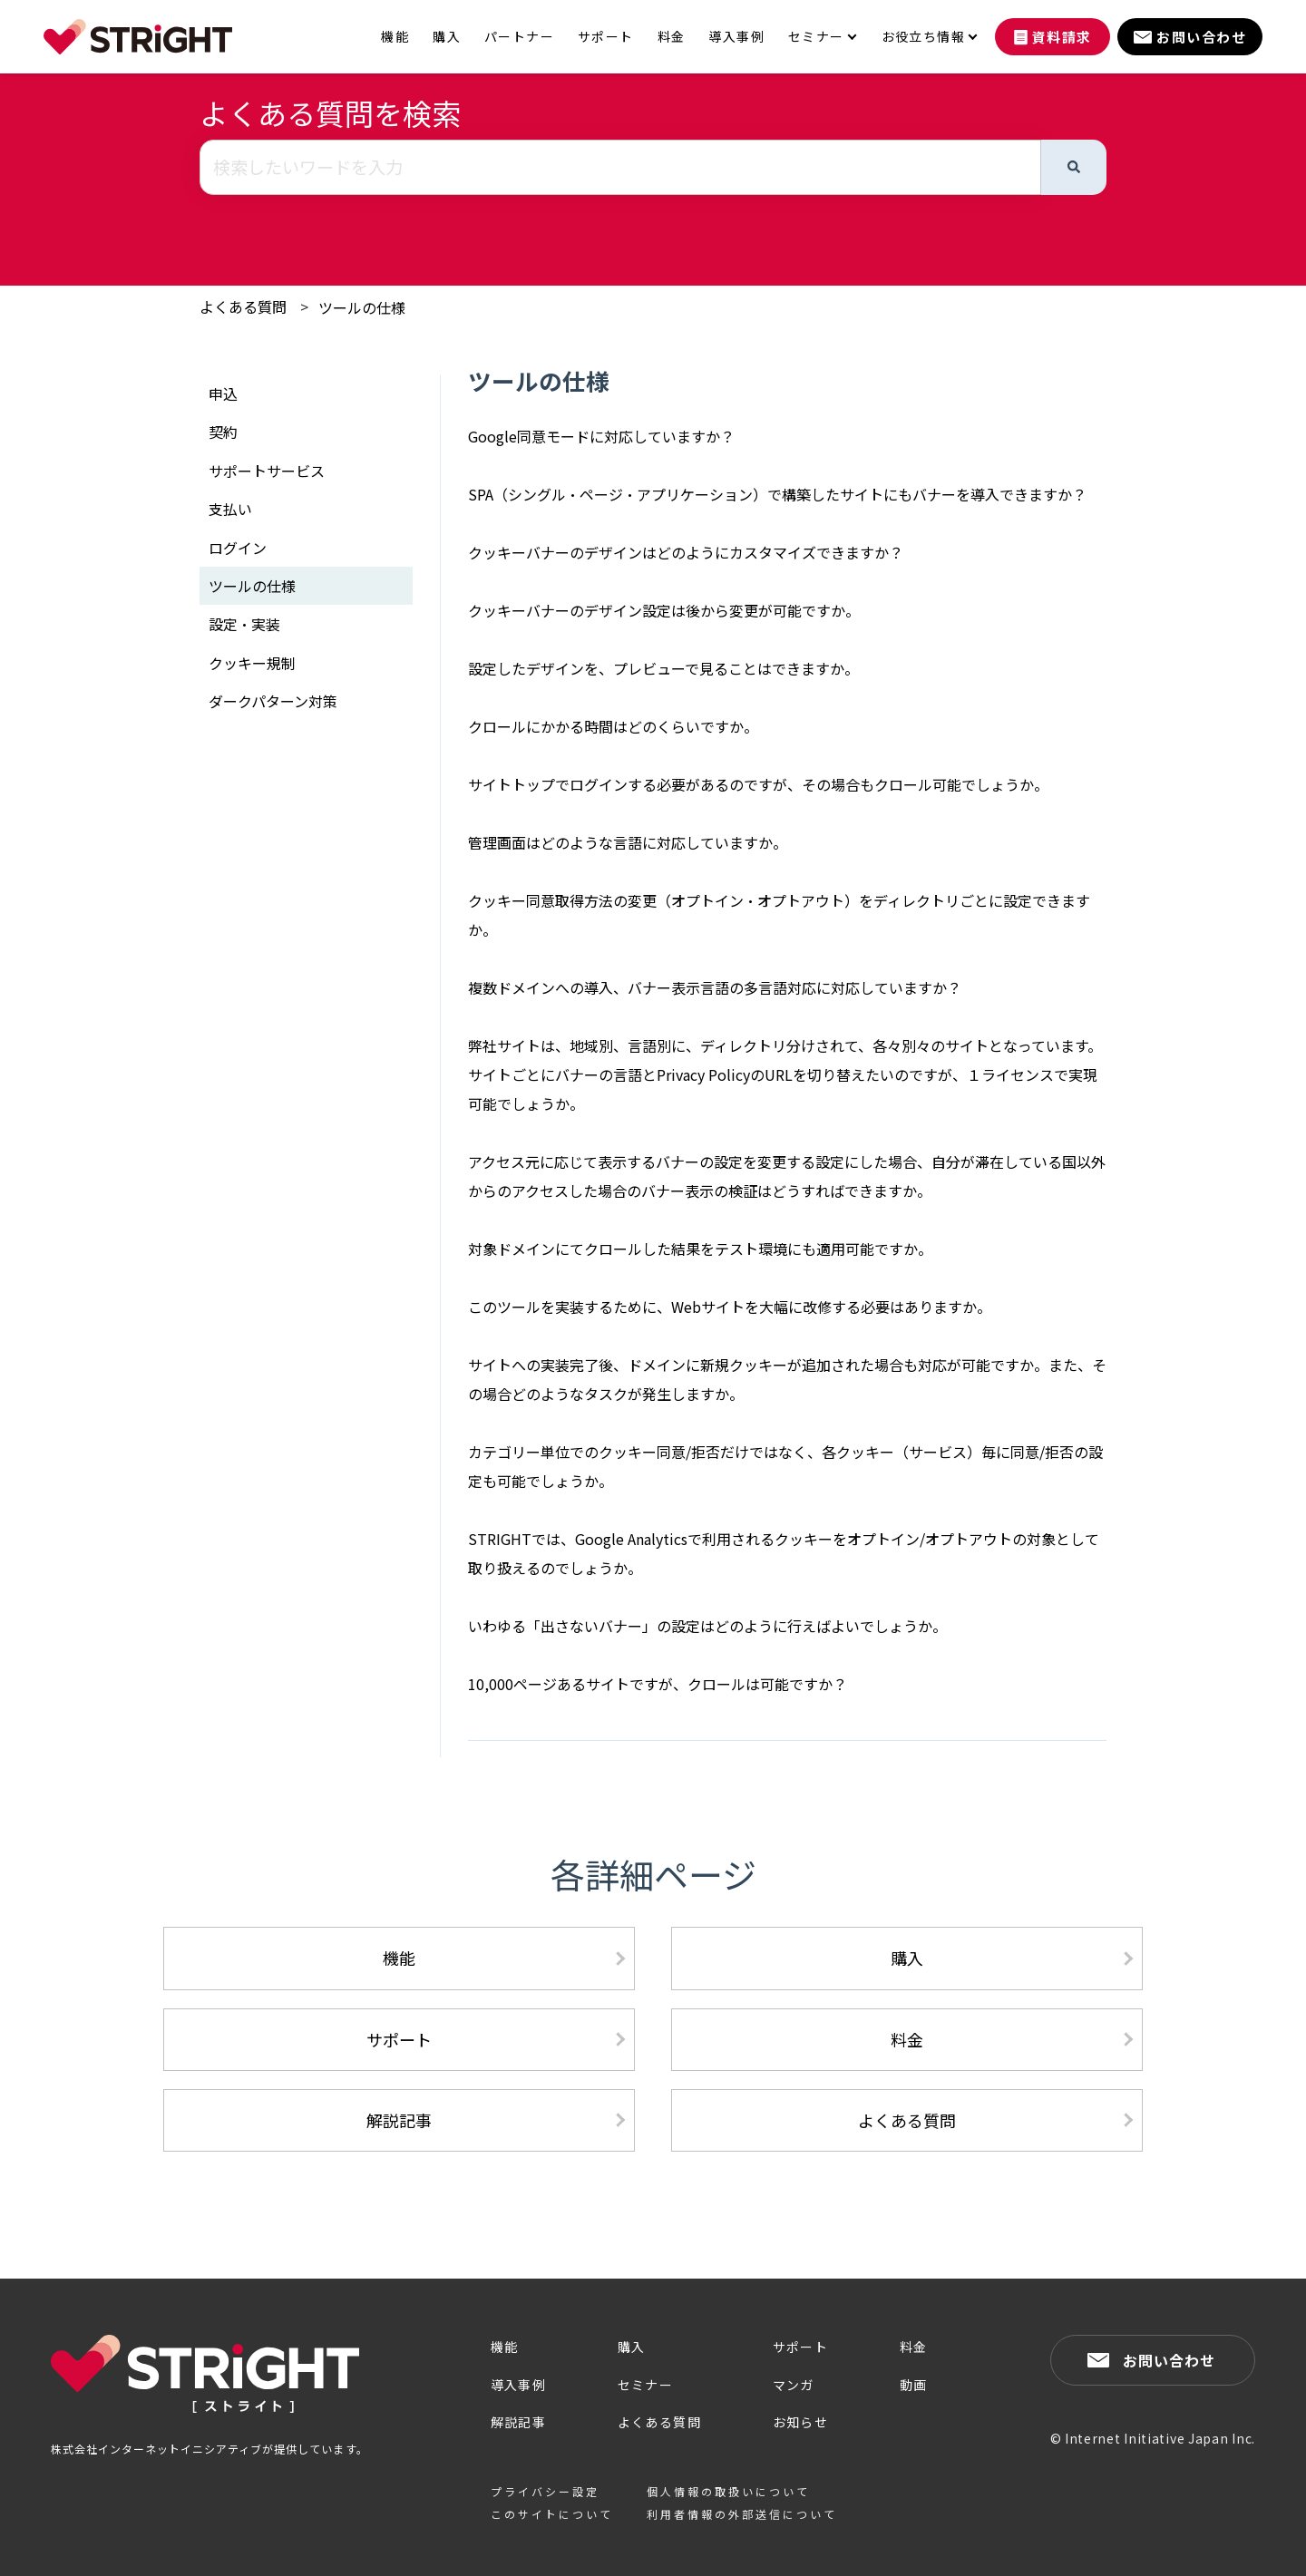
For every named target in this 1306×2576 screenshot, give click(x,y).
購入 (907, 1957)
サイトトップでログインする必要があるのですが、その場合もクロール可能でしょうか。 (758, 784)
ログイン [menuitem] (238, 548)
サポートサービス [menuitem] (267, 470)
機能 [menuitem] (395, 36)
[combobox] (620, 167)
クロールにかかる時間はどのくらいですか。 (613, 726)
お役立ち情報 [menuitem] (923, 36)
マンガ (793, 2385)
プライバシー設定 (545, 2491)
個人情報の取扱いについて (728, 2491)
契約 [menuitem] (223, 431)
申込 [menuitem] (223, 393)
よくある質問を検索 (330, 112)
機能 (399, 1957)
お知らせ (801, 2422)
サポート (399, 2039)
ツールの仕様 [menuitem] (252, 586)
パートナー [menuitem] (519, 36)
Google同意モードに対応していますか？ (601, 436)
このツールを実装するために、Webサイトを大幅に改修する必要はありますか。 (729, 1306)
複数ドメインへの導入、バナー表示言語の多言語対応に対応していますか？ (714, 987)
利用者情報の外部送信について (742, 2514)
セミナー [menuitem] (816, 36)
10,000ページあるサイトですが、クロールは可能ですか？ (657, 1684)
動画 (914, 2385)
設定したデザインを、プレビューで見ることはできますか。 (663, 668)
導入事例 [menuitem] (736, 36)
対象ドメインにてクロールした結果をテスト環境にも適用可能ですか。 (700, 1248)
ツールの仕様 (361, 307)
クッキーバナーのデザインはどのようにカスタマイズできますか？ (685, 552)
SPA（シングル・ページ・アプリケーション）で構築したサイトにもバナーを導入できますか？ (777, 494)
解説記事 (399, 2120)
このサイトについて (552, 2514)
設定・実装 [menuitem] (244, 624)
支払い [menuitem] (230, 509)
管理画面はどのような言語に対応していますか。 (627, 842)
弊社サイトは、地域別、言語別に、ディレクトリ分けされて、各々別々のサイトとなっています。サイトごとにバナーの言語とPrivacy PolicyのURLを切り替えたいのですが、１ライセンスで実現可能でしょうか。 (785, 1074)
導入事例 (519, 2385)
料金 (907, 2039)
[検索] (1073, 167)
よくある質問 (243, 306)
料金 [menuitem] (672, 36)
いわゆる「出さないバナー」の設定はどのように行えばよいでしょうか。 (707, 1626)
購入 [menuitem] (447, 36)
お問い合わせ (1169, 2360)
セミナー (646, 2385)
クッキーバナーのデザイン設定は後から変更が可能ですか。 (664, 610)
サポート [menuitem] (606, 36)
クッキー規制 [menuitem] (252, 663)
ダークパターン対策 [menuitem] (273, 701)
